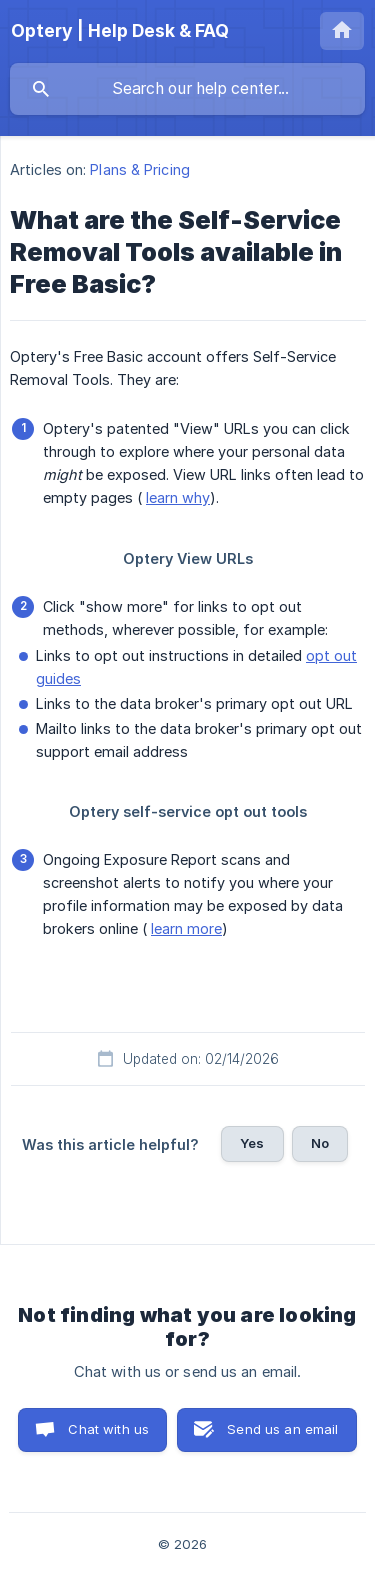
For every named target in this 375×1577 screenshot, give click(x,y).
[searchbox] (187, 89)
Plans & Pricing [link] (140, 169)
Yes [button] (252, 1143)
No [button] (320, 1143)
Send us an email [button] (282, 1429)
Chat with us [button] (108, 1429)
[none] (120, 31)
